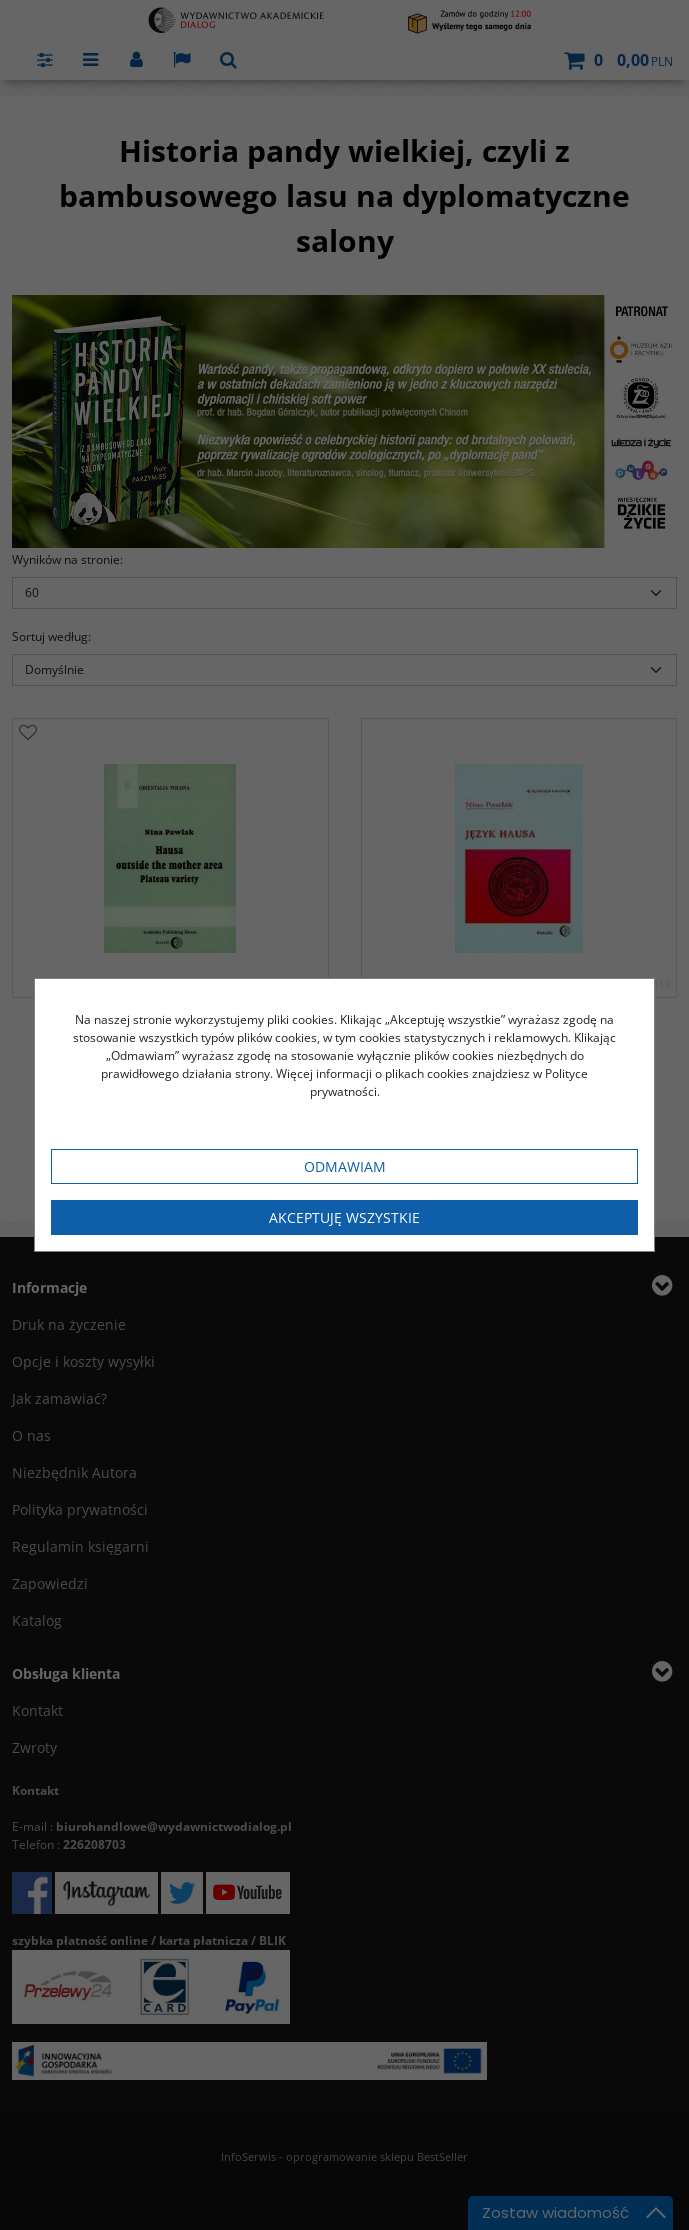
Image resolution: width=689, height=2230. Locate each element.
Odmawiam (345, 1166)
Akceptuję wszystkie (344, 1217)
